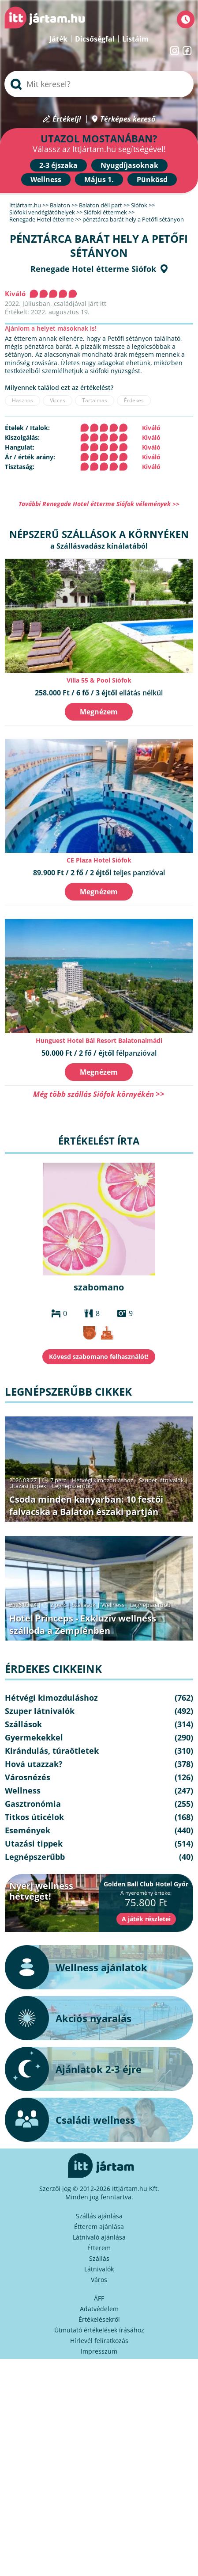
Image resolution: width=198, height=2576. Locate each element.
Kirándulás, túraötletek (52, 1751)
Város (99, 2279)
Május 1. (99, 179)
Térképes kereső (127, 119)
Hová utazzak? (34, 1764)
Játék (58, 39)
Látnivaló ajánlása (99, 2237)
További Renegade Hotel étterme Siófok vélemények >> (99, 504)
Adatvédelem (99, 2309)
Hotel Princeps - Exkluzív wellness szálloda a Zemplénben (82, 1624)
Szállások (84, 1605)
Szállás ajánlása (99, 2216)
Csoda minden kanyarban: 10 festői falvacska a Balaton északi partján (86, 1505)
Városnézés (27, 1777)
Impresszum (99, 2351)
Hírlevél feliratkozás (99, 2340)
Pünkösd (152, 179)
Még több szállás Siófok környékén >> (98, 1094)
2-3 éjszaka (58, 165)
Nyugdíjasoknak (129, 165)
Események (27, 1830)
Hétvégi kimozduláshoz (102, 1480)
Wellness (45, 179)
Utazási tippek (27, 1486)
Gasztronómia (33, 1804)
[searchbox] (99, 84)
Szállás (99, 2258)
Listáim (135, 39)
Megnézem (99, 712)
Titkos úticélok (34, 1817)
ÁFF (99, 2298)
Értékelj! (66, 119)
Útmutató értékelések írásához (99, 2330)
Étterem (99, 2248)
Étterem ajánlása (99, 2226)
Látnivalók (99, 2269)
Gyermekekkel (34, 1737)
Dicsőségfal (95, 39)
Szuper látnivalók (161, 1480)
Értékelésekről (99, 2319)
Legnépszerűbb (72, 1486)
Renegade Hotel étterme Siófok (93, 268)
